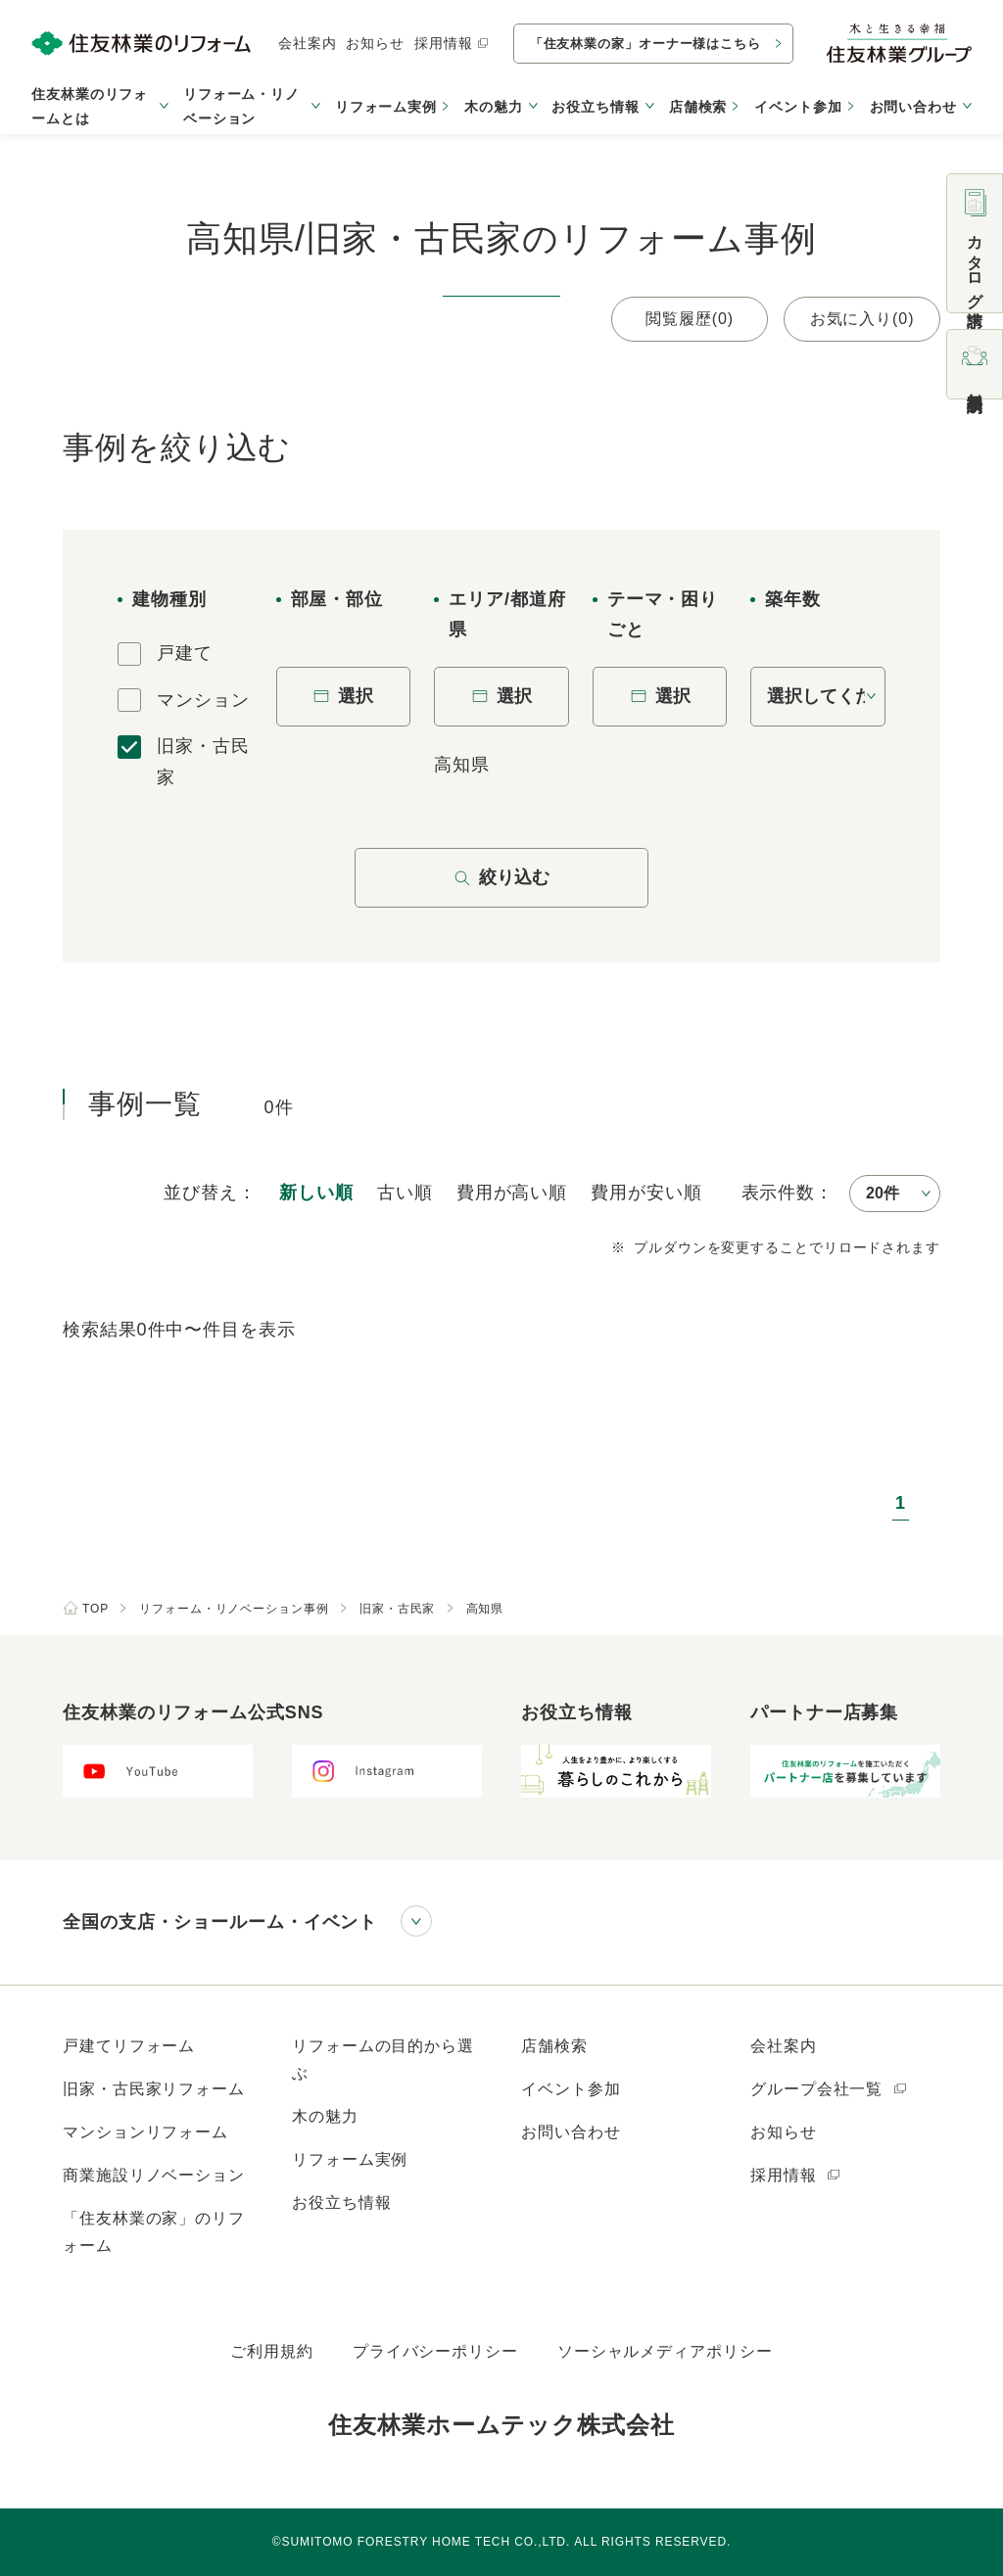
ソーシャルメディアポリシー (665, 2351)
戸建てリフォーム (129, 2045)
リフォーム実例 (386, 107)
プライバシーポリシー (435, 2351)
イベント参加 (797, 107)
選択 (342, 696)
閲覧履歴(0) (689, 318)
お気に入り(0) (862, 318)
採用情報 (452, 43)
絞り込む (501, 877)
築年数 (793, 599)
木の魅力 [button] (493, 107)
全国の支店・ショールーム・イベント (220, 1922)
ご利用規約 (271, 2351)
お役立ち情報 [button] (595, 107)
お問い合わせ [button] (913, 107)
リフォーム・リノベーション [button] (241, 106)
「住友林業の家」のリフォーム (154, 2232)
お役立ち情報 (341, 2202)
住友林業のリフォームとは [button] (89, 106)
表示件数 (778, 1192)
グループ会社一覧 (829, 2089)
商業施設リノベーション (154, 2175)
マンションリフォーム (145, 2132)
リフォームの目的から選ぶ (383, 2059)
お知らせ (375, 43)
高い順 (511, 1192)
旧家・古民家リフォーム (154, 2089)
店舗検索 (698, 107)
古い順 (405, 1192)
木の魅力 (325, 2116)
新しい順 (316, 1192)
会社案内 (307, 43)
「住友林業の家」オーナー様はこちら (645, 43)
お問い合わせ (570, 2132)
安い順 (646, 1192)
